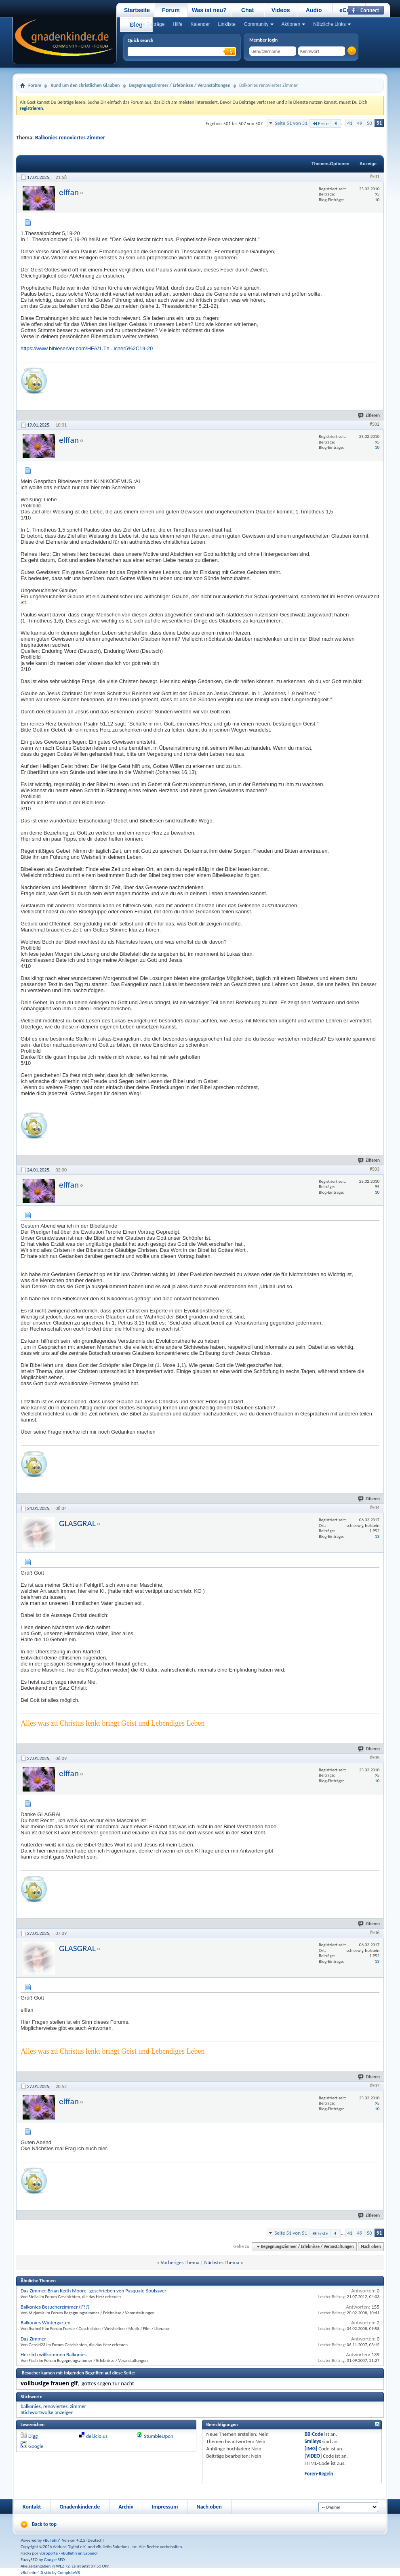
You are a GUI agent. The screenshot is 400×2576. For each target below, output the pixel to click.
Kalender (200, 24)
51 (379, 123)
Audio (314, 10)
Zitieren (369, 415)
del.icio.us (96, 2436)
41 (349, 123)
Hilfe (177, 24)
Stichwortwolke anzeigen (47, 2412)
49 (359, 123)
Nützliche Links (329, 24)
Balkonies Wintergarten (45, 2322)
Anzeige (368, 163)
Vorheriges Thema (180, 2262)
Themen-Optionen (330, 163)
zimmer (78, 2406)
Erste (320, 123)
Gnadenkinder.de (79, 2506)
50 (369, 123)
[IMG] (311, 2449)
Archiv (125, 2506)
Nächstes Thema (221, 2262)
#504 (374, 1507)
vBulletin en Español (79, 2553)
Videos (281, 10)
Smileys (313, 2441)
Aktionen (291, 24)
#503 (374, 1169)
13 (377, 1536)
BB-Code (314, 2434)
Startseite (137, 10)
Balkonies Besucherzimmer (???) (55, 2307)
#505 (374, 1757)
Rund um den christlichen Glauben (85, 85)
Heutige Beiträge (146, 24)
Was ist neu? (209, 10)
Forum (171, 10)
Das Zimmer (33, 2339)
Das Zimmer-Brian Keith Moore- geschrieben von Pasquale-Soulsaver (93, 2291)
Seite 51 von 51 (291, 123)
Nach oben (371, 2246)
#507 (374, 2085)
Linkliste (226, 24)
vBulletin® (52, 2540)
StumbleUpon (158, 2436)
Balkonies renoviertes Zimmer (70, 137)
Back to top (44, 2524)
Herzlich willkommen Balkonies (53, 2354)
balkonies (31, 2406)
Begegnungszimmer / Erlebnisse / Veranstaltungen (180, 85)
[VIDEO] (313, 2456)
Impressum (165, 2506)
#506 (374, 1932)
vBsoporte (48, 2553)
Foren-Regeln (319, 2474)
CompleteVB (68, 2572)
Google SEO (54, 2559)
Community (256, 24)
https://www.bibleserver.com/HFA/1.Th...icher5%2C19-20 (87, 348)
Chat (247, 10)
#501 (374, 176)
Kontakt (32, 2506)
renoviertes (55, 2406)
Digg (33, 2436)
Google (35, 2446)
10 (377, 199)
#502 (374, 424)
